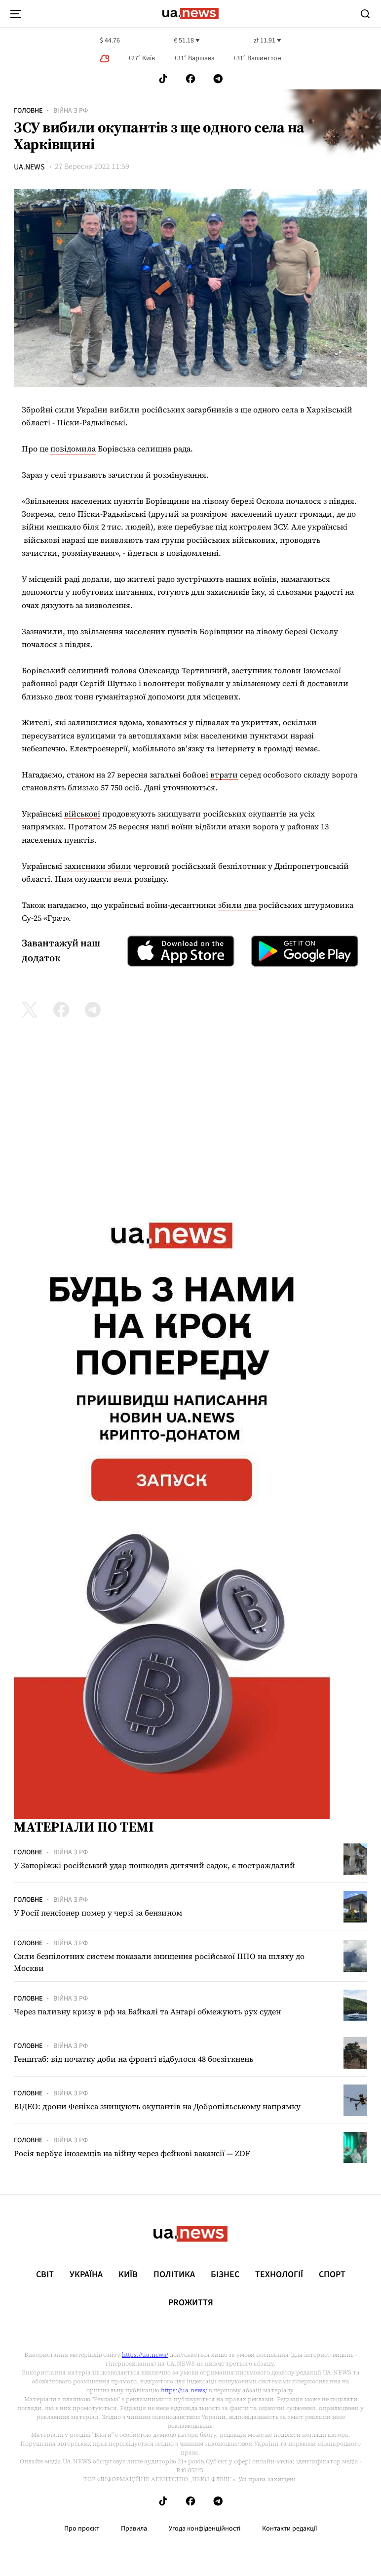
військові (82, 813)
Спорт (332, 2275)
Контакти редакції (289, 2529)
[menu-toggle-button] (16, 14)
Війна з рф (70, 111)
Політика (174, 2275)
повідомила (73, 448)
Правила (134, 2529)
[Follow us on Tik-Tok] (163, 78)
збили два (237, 905)
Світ (45, 2275)
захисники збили (97, 865)
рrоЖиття (190, 2303)
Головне (28, 111)
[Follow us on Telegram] (218, 78)
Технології (279, 2275)
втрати (224, 774)
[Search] (365, 14)
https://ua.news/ (145, 2355)
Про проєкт (81, 2529)
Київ (128, 2275)
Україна (86, 2275)
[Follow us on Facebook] (190, 78)
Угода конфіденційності (204, 2529)
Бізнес (225, 2275)
